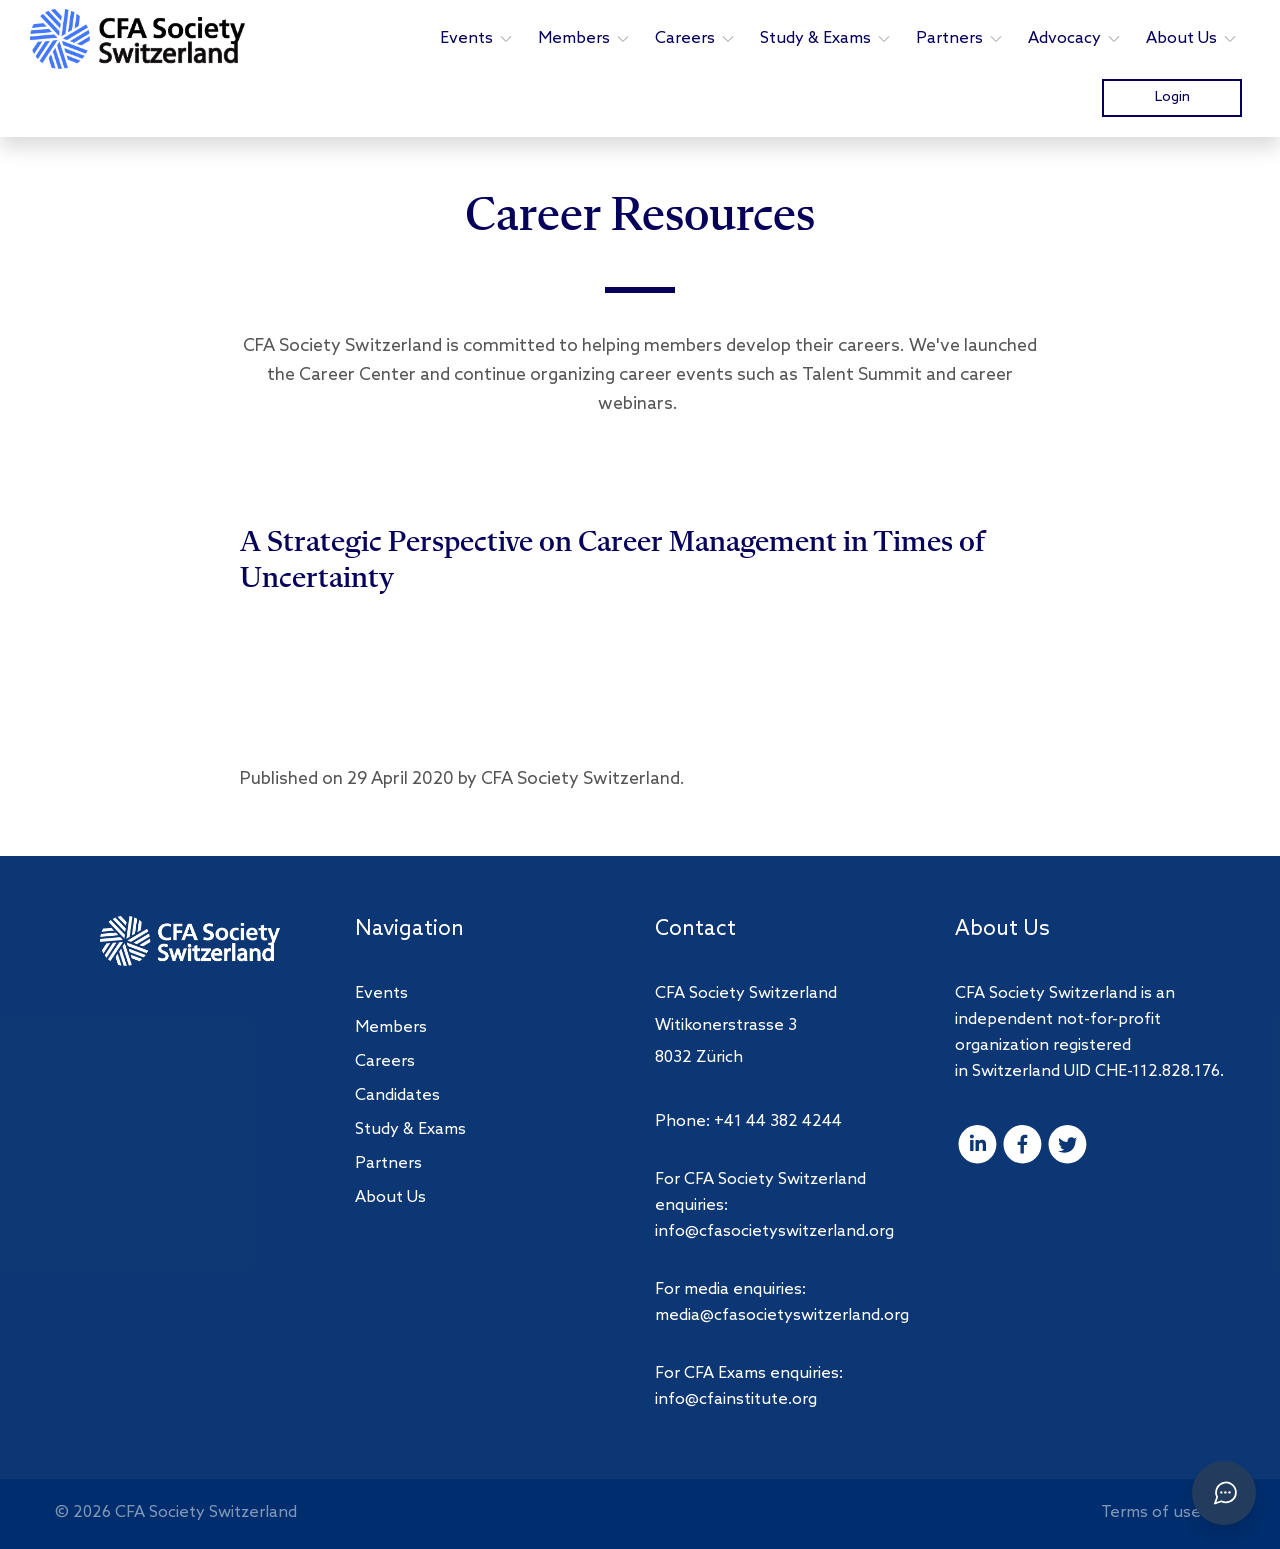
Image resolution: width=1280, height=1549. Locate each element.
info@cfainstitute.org (736, 1399)
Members (584, 38)
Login (1172, 97)
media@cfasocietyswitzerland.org (782, 1315)
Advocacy (1075, 38)
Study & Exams (826, 38)
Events (477, 38)
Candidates (397, 1095)
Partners (960, 38)
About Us (1192, 38)
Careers (695, 38)
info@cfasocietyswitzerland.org (774, 1231)
